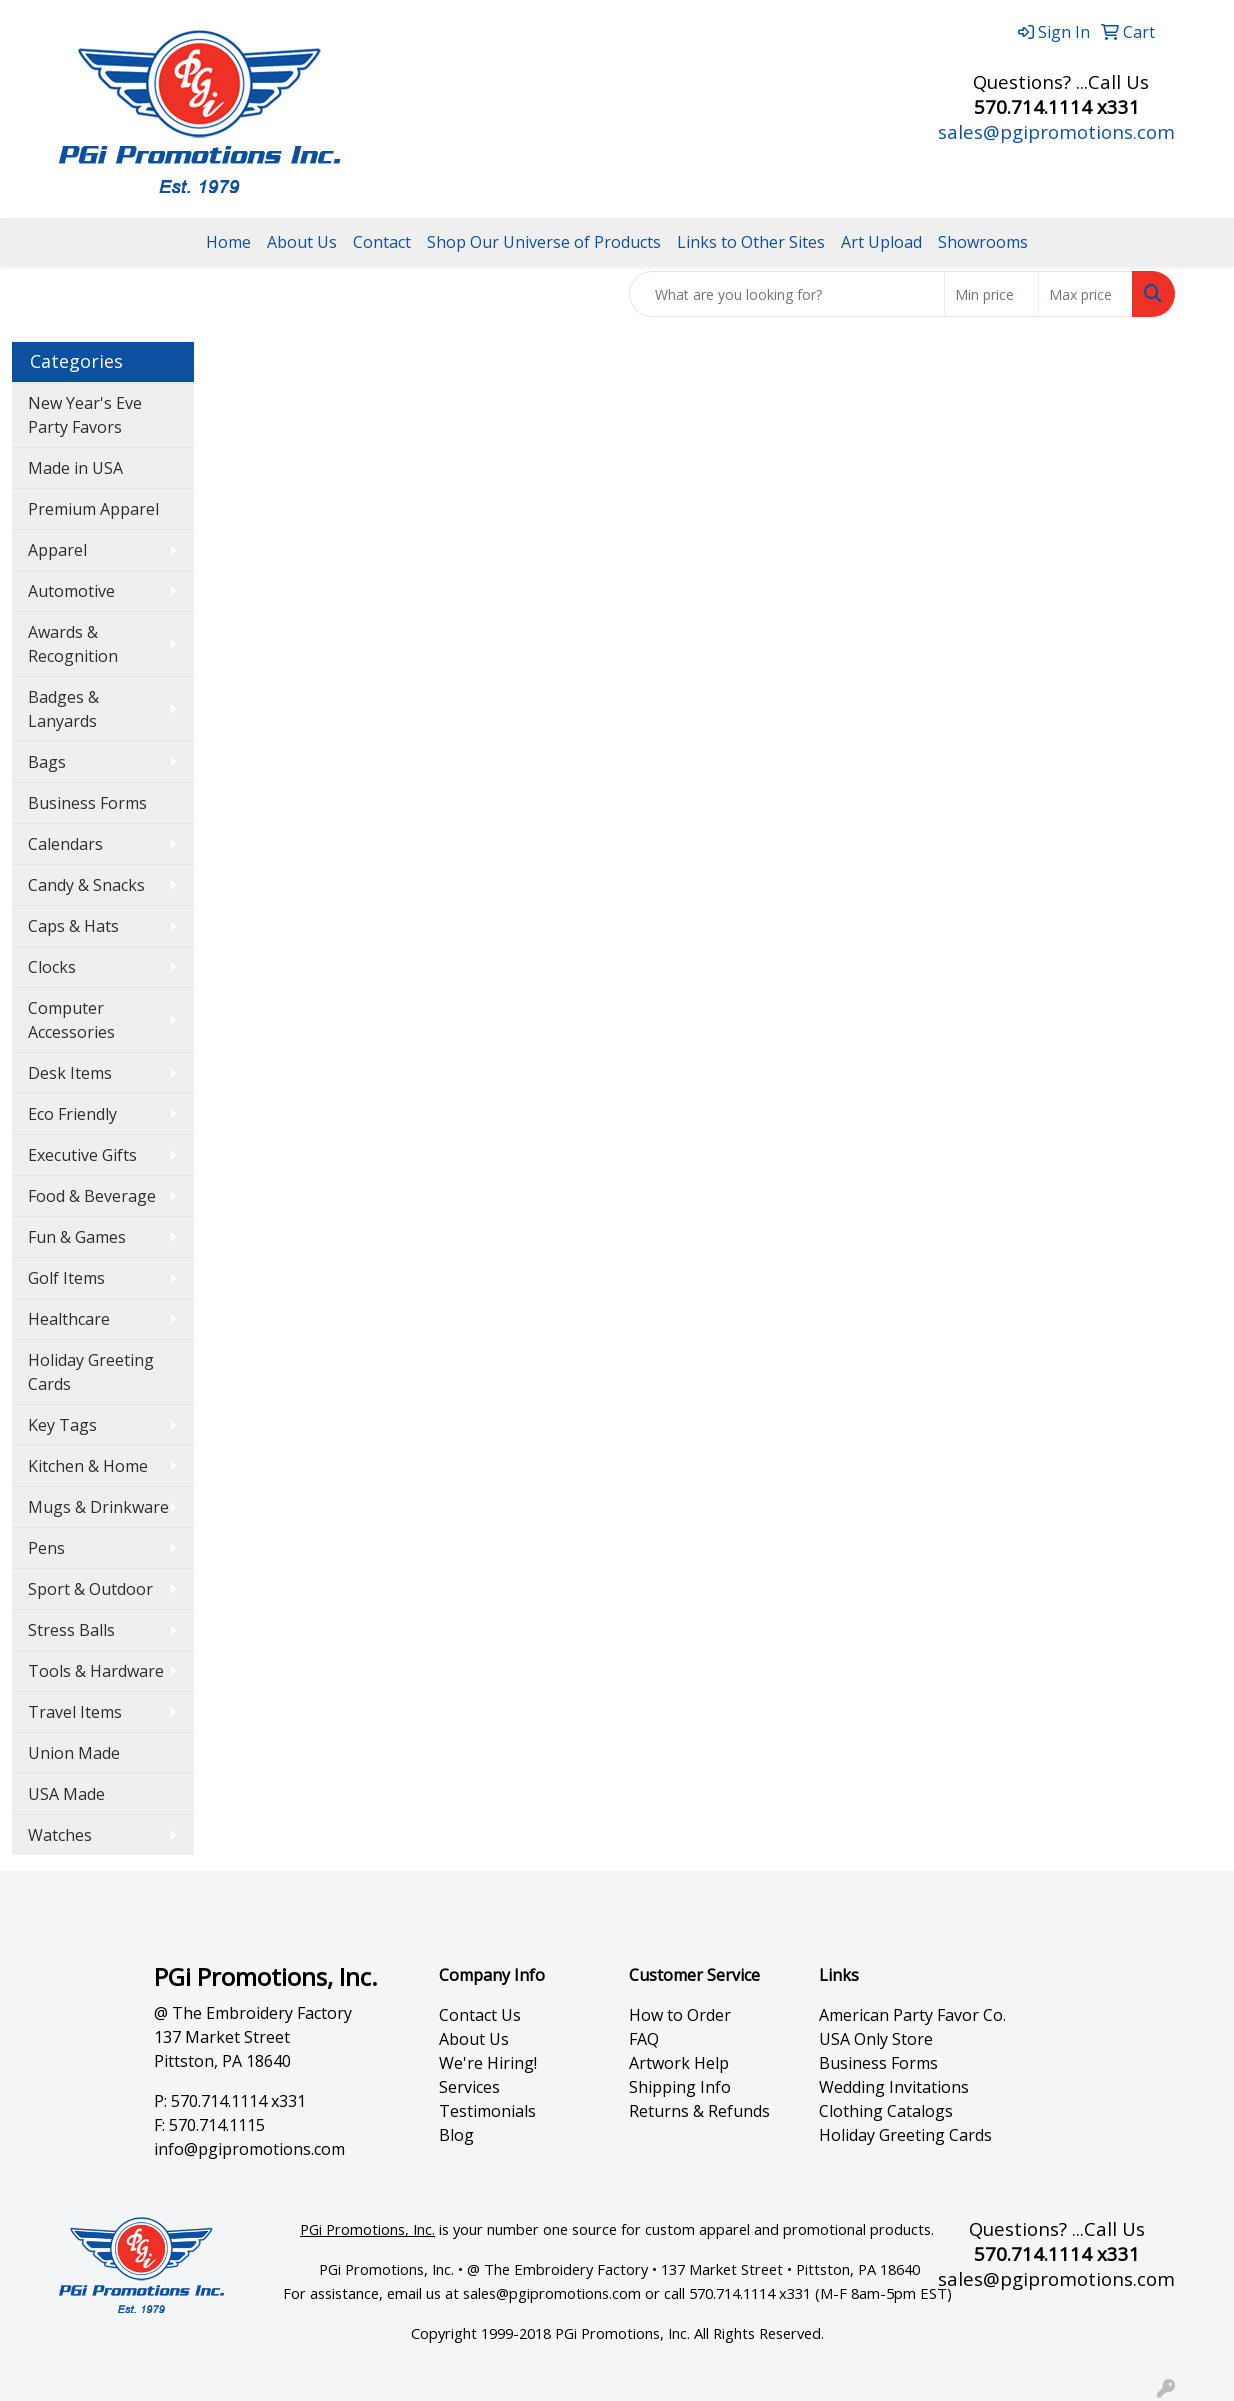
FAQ (644, 2039)
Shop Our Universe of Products (544, 242)
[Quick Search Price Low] (991, 294)
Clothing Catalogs (886, 2111)
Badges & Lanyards (63, 709)
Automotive (71, 591)
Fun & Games (77, 1237)
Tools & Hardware (96, 1671)
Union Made (74, 1753)
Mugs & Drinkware (98, 1507)
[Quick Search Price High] (1085, 294)
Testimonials (487, 2111)
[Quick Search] (787, 294)
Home (228, 242)
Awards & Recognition (73, 644)
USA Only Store (876, 2039)
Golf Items (66, 1278)
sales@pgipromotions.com (1056, 131)
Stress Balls (71, 1630)
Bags (47, 762)
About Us (302, 242)
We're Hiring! (488, 2063)
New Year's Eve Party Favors (85, 415)
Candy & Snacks (86, 885)
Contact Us (480, 2015)
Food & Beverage (92, 1196)
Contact (382, 242)
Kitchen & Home (88, 1466)
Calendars (65, 844)
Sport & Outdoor (90, 1589)
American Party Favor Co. (912, 2015)
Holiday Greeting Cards (91, 1372)
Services (469, 2087)
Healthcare (69, 1319)
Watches (60, 1835)
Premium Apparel (93, 509)
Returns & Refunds (699, 2111)
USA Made (66, 1794)
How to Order (680, 2015)
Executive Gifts (82, 1155)
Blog (456, 2135)
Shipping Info (680, 2087)
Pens (46, 1548)
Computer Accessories (71, 1020)
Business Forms (87, 803)
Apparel (57, 550)
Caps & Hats (73, 926)
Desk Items (70, 1073)
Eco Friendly (72, 1114)
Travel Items (75, 1712)
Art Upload (881, 242)
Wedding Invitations (894, 2087)
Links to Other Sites (751, 242)
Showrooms (983, 242)
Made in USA (75, 468)
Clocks (52, 967)
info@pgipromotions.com (249, 2149)
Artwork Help (679, 2063)
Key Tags (62, 1425)
